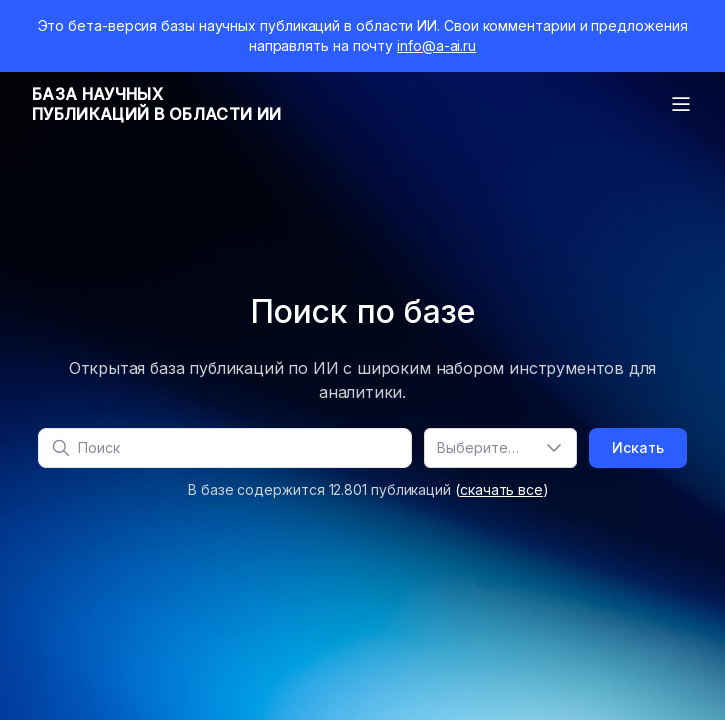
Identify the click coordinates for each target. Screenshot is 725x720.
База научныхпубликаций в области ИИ (156, 104)
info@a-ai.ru (436, 45)
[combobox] (500, 448)
